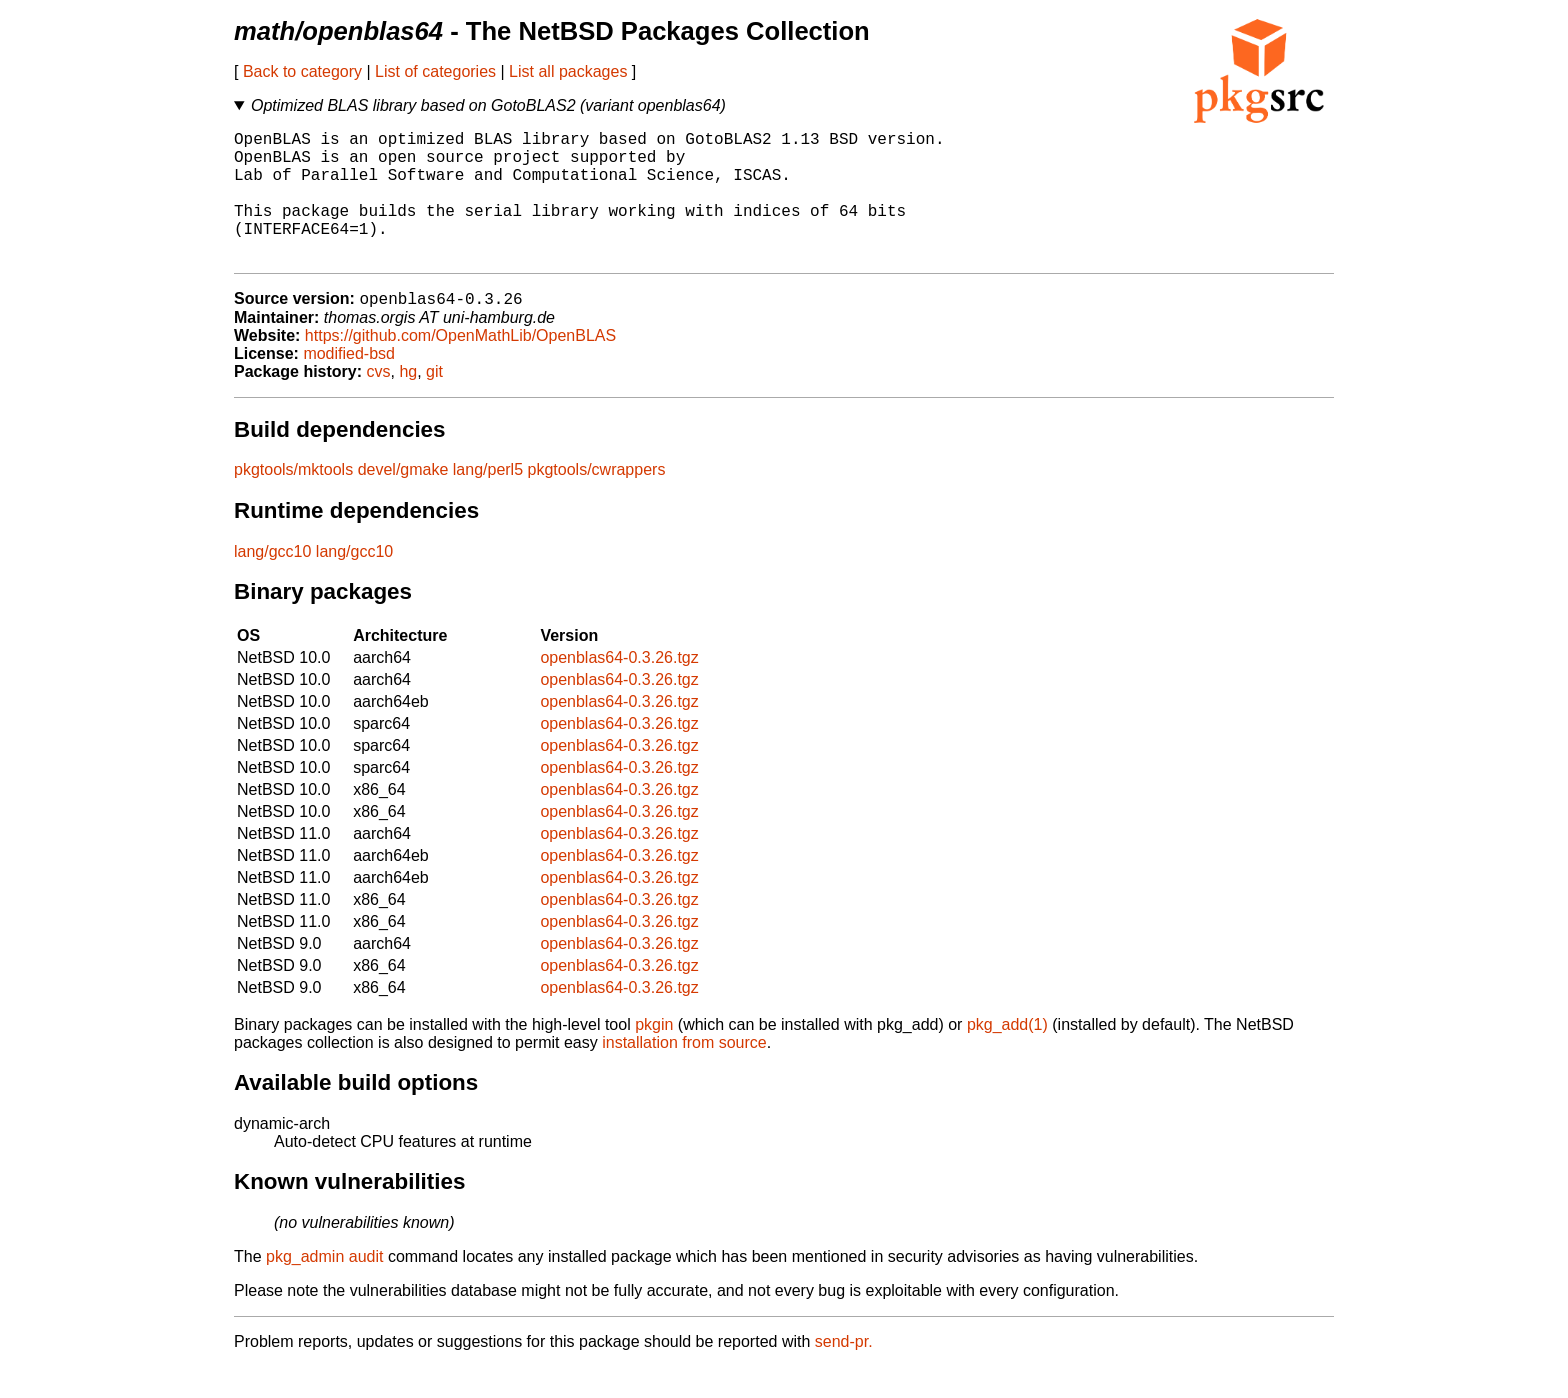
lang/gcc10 (272, 582)
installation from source (684, 1073)
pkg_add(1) (1007, 1055)
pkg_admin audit (324, 1287)
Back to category (302, 71)
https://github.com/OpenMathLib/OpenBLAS (460, 366)
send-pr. (844, 1372)
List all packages (568, 71)
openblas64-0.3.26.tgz (619, 688)
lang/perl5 (488, 500)
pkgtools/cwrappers (597, 500)
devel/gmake (403, 500)
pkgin (654, 1055)
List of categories (435, 71)
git (434, 402)
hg (408, 402)
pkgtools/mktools (293, 500)
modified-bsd (349, 384)
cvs (379, 402)
